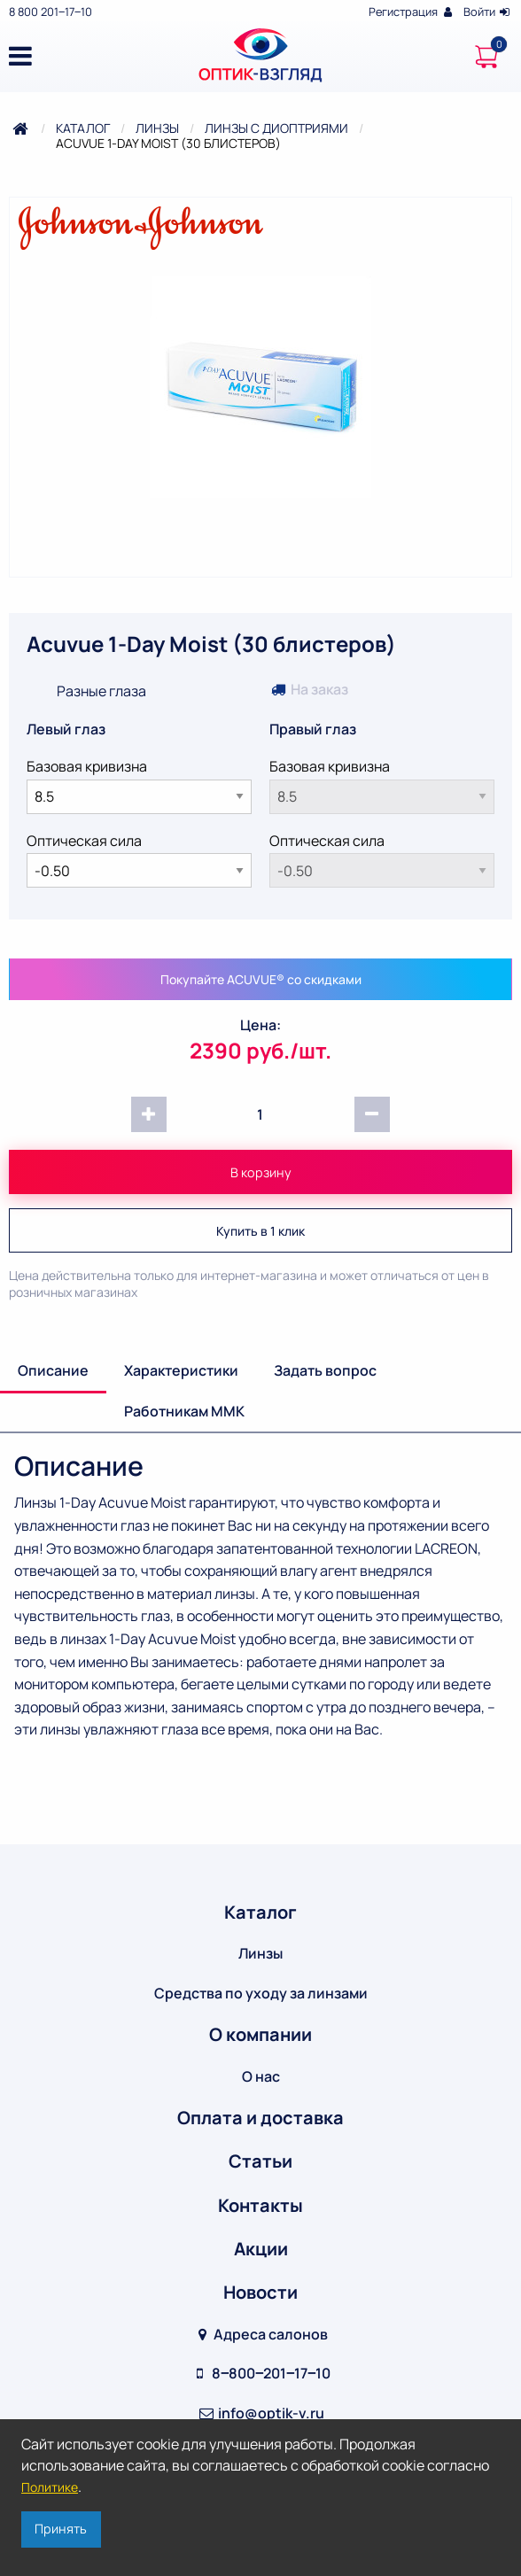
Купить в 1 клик (260, 1230)
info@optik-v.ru (260, 2413)
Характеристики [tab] (181, 1370)
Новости (260, 2292)
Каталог (83, 128)
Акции (261, 2249)
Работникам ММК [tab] (184, 1411)
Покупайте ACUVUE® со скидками (261, 979)
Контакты (260, 2205)
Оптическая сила (139, 859)
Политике (49, 2487)
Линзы (157, 128)
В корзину (261, 1172)
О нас (261, 2076)
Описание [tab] (53, 1370)
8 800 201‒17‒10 (50, 11)
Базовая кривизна (139, 785)
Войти (487, 11)
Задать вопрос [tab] (325, 1370)
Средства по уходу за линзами (261, 1993)
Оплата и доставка (260, 2118)
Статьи (260, 2161)
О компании (260, 2034)
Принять (61, 2528)
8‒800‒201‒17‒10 (260, 2373)
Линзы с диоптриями (276, 128)
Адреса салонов (261, 2334)
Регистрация (412, 11)
